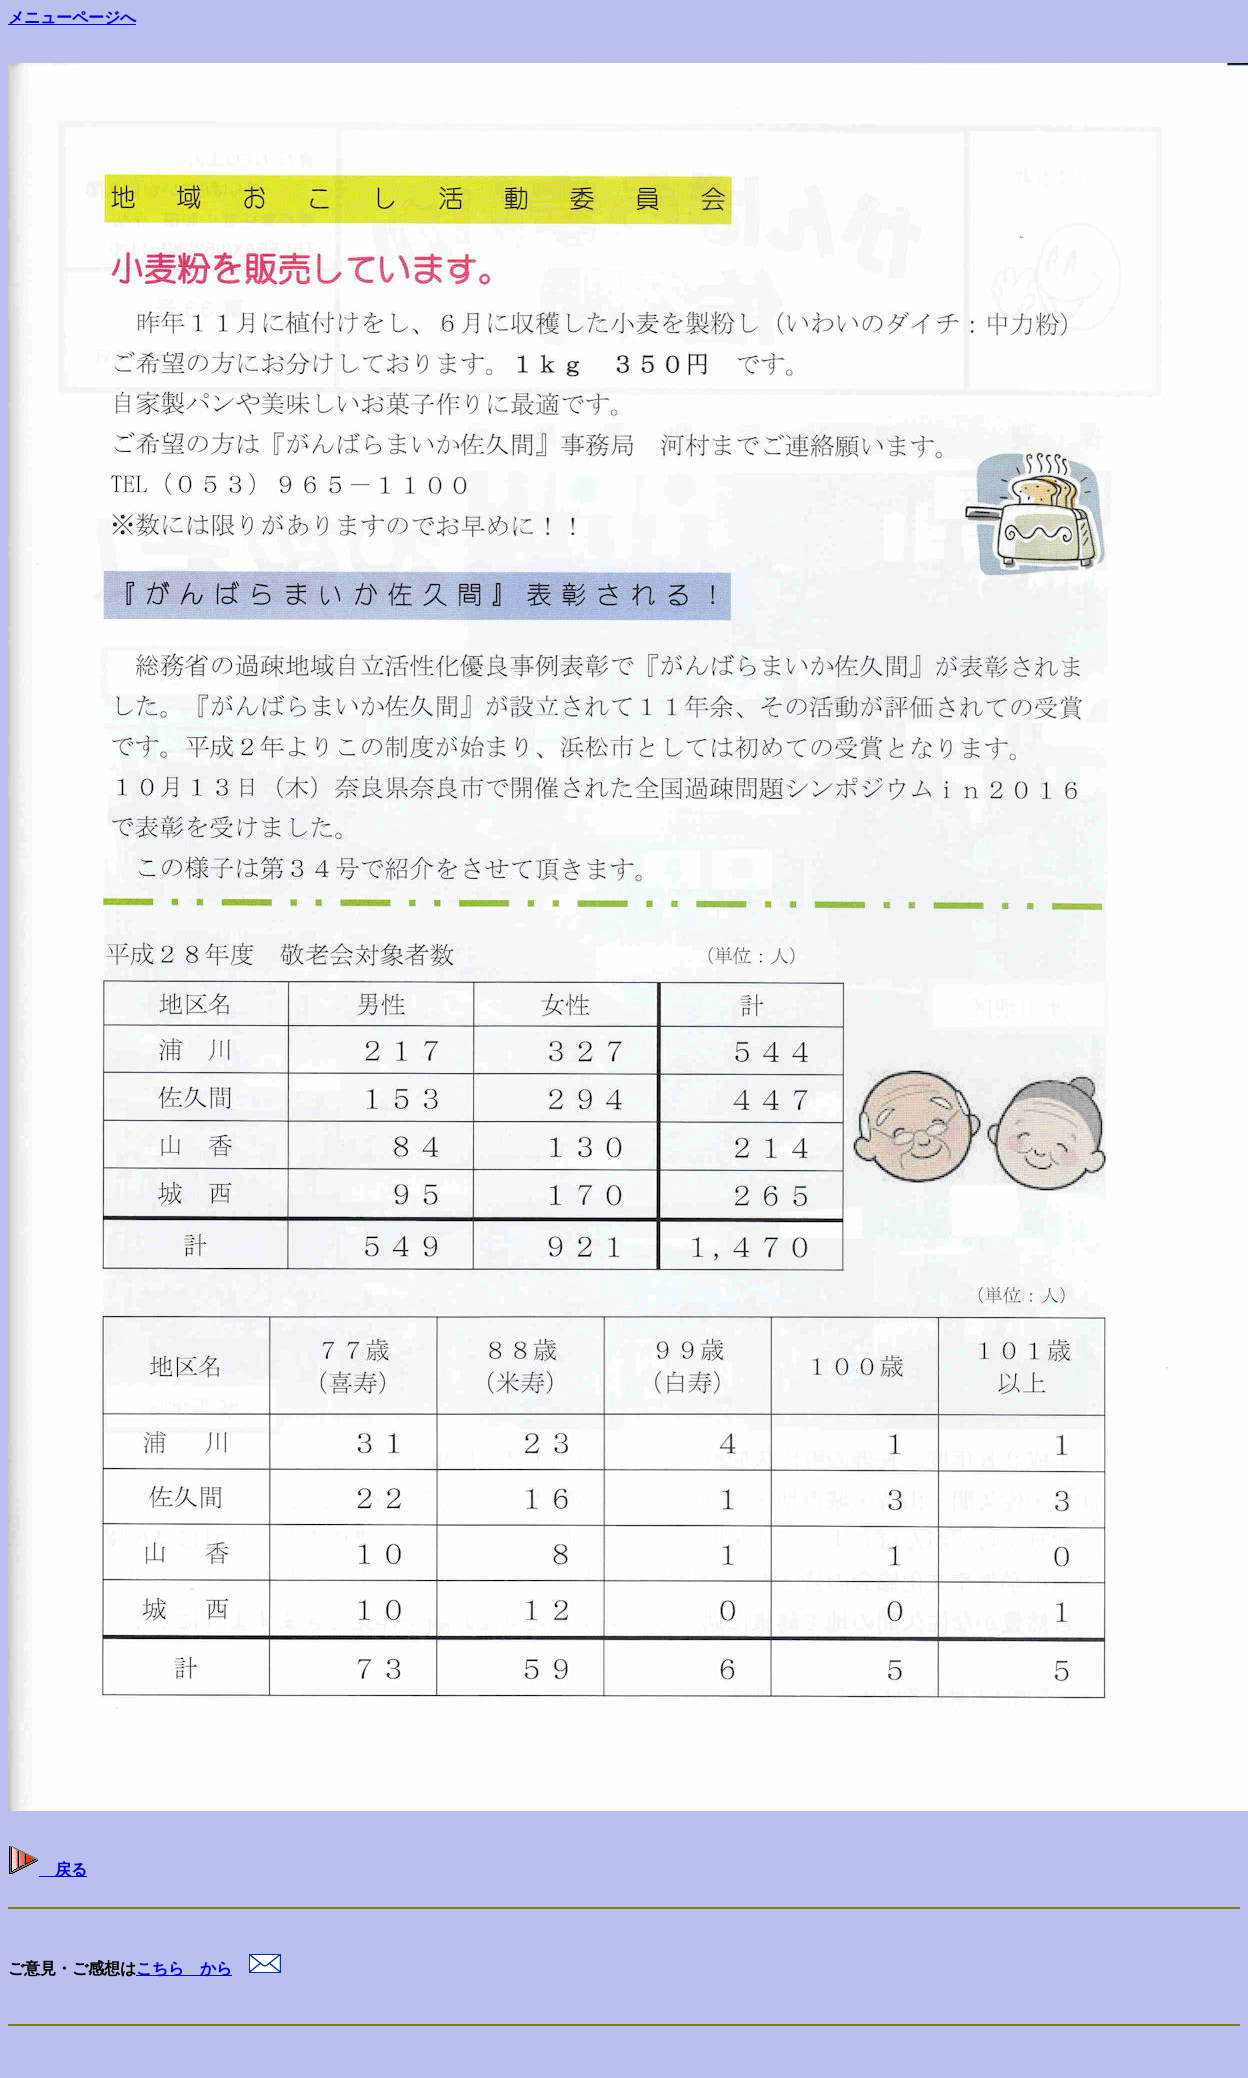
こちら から (184, 1968)
